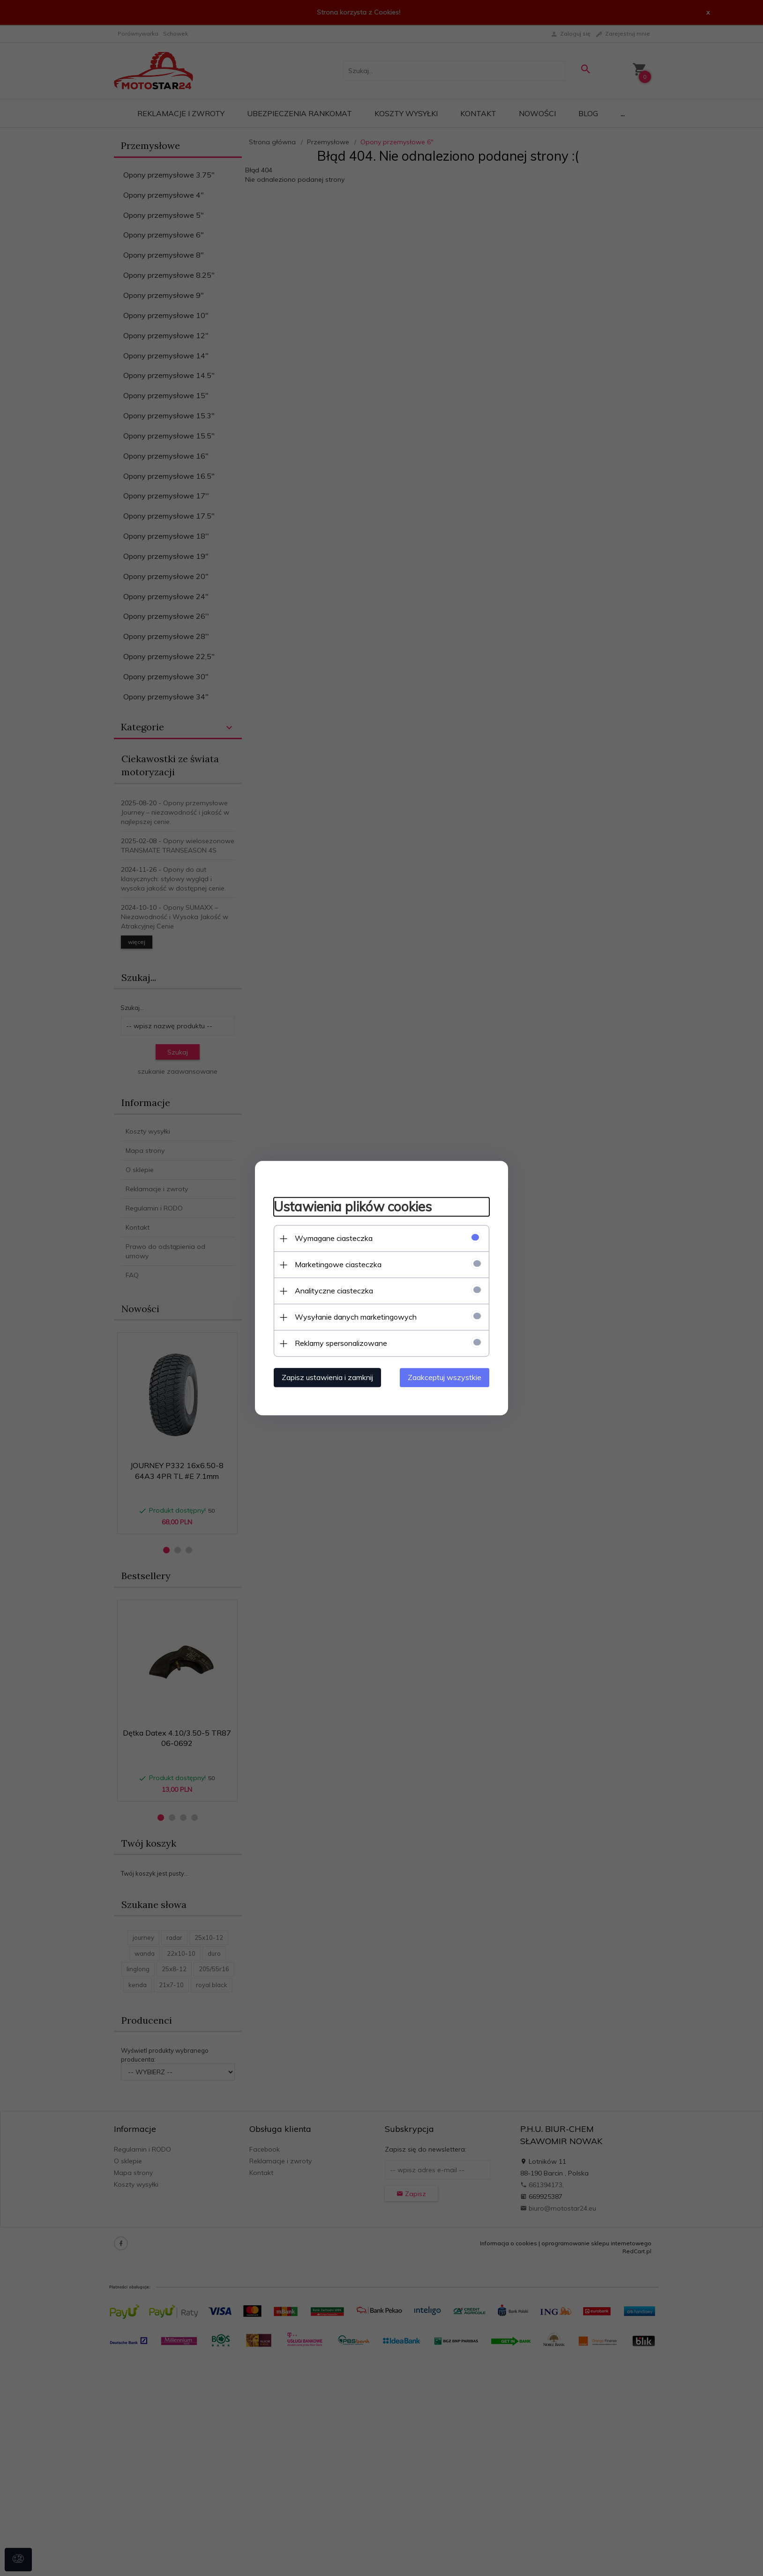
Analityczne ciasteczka (334, 1290)
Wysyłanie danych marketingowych (356, 1316)
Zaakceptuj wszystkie (444, 1377)
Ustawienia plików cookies (353, 1207)
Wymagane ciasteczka (334, 1238)
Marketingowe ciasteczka (338, 1264)
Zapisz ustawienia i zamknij (327, 1377)
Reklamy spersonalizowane (341, 1343)
